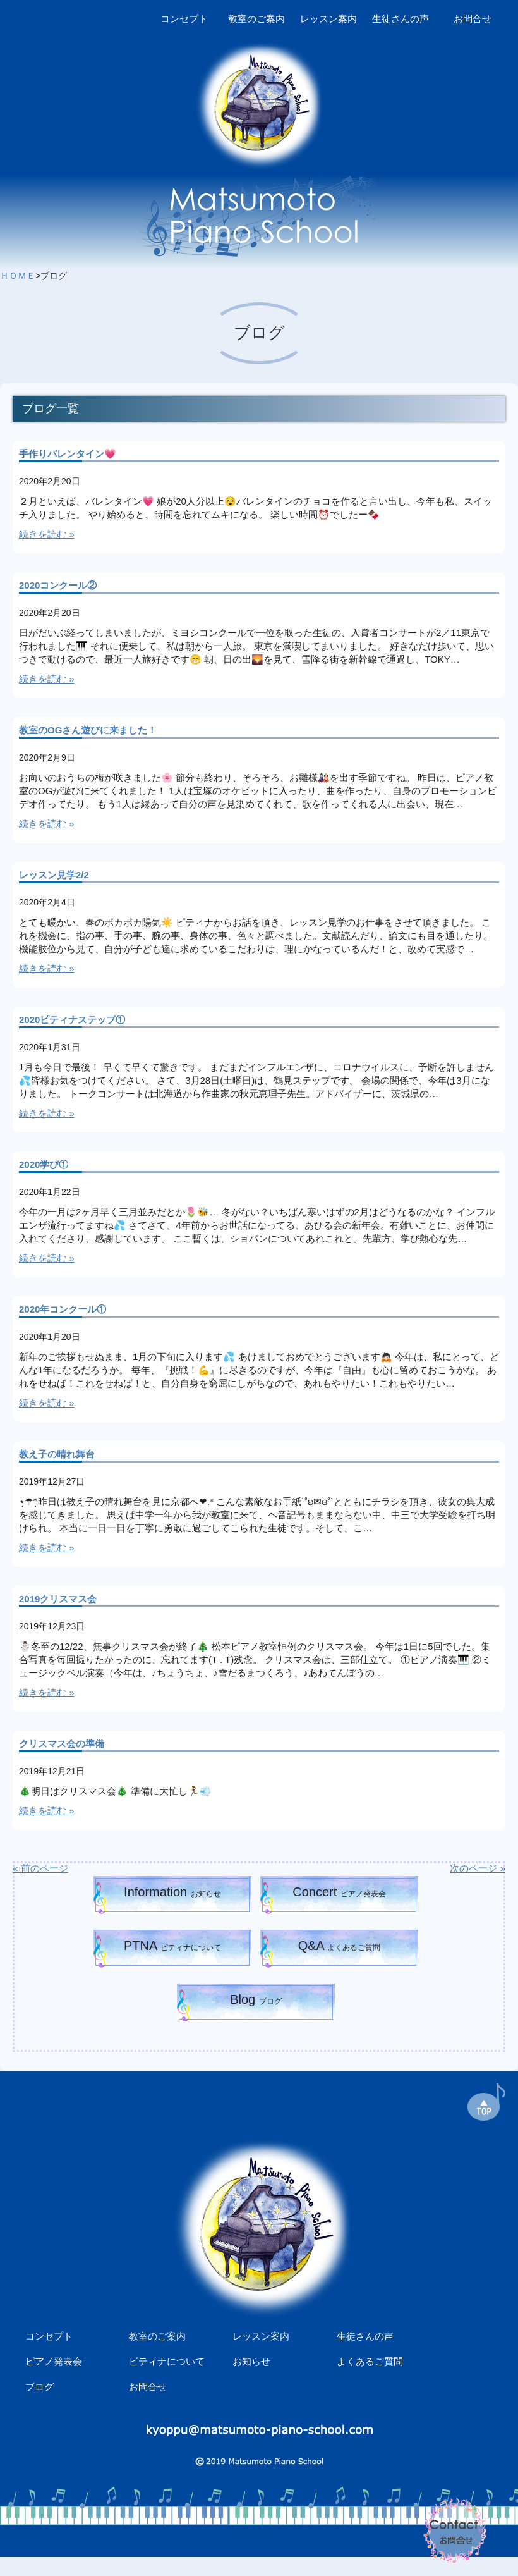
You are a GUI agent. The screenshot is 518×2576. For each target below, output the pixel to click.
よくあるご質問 (370, 2361)
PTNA (172, 1946)
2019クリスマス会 (58, 1598)
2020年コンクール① (62, 1309)
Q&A (339, 1946)
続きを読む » (47, 534)
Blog (256, 1999)
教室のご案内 (256, 18)
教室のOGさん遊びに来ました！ (88, 730)
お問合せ (472, 18)
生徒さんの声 (400, 18)
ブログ (39, 2386)
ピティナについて (167, 2361)
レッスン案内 (328, 18)
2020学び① (43, 1164)
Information (172, 1892)
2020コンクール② (58, 585)
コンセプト (184, 18)
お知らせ (251, 2361)
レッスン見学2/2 (54, 874)
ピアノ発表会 (53, 2361)
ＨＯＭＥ (17, 276)
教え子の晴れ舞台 (57, 1454)
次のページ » (477, 1868)
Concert (339, 1892)
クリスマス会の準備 (61, 1743)
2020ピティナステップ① (72, 1019)
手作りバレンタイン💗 (67, 453)
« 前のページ (40, 1868)
